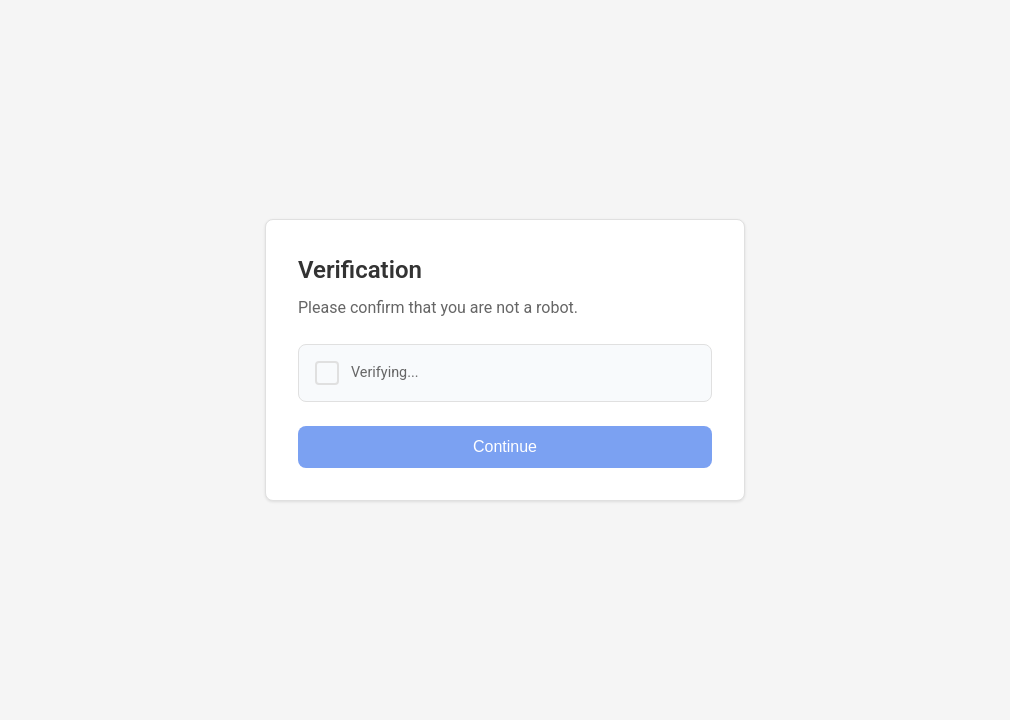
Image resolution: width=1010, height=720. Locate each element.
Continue (505, 446)
